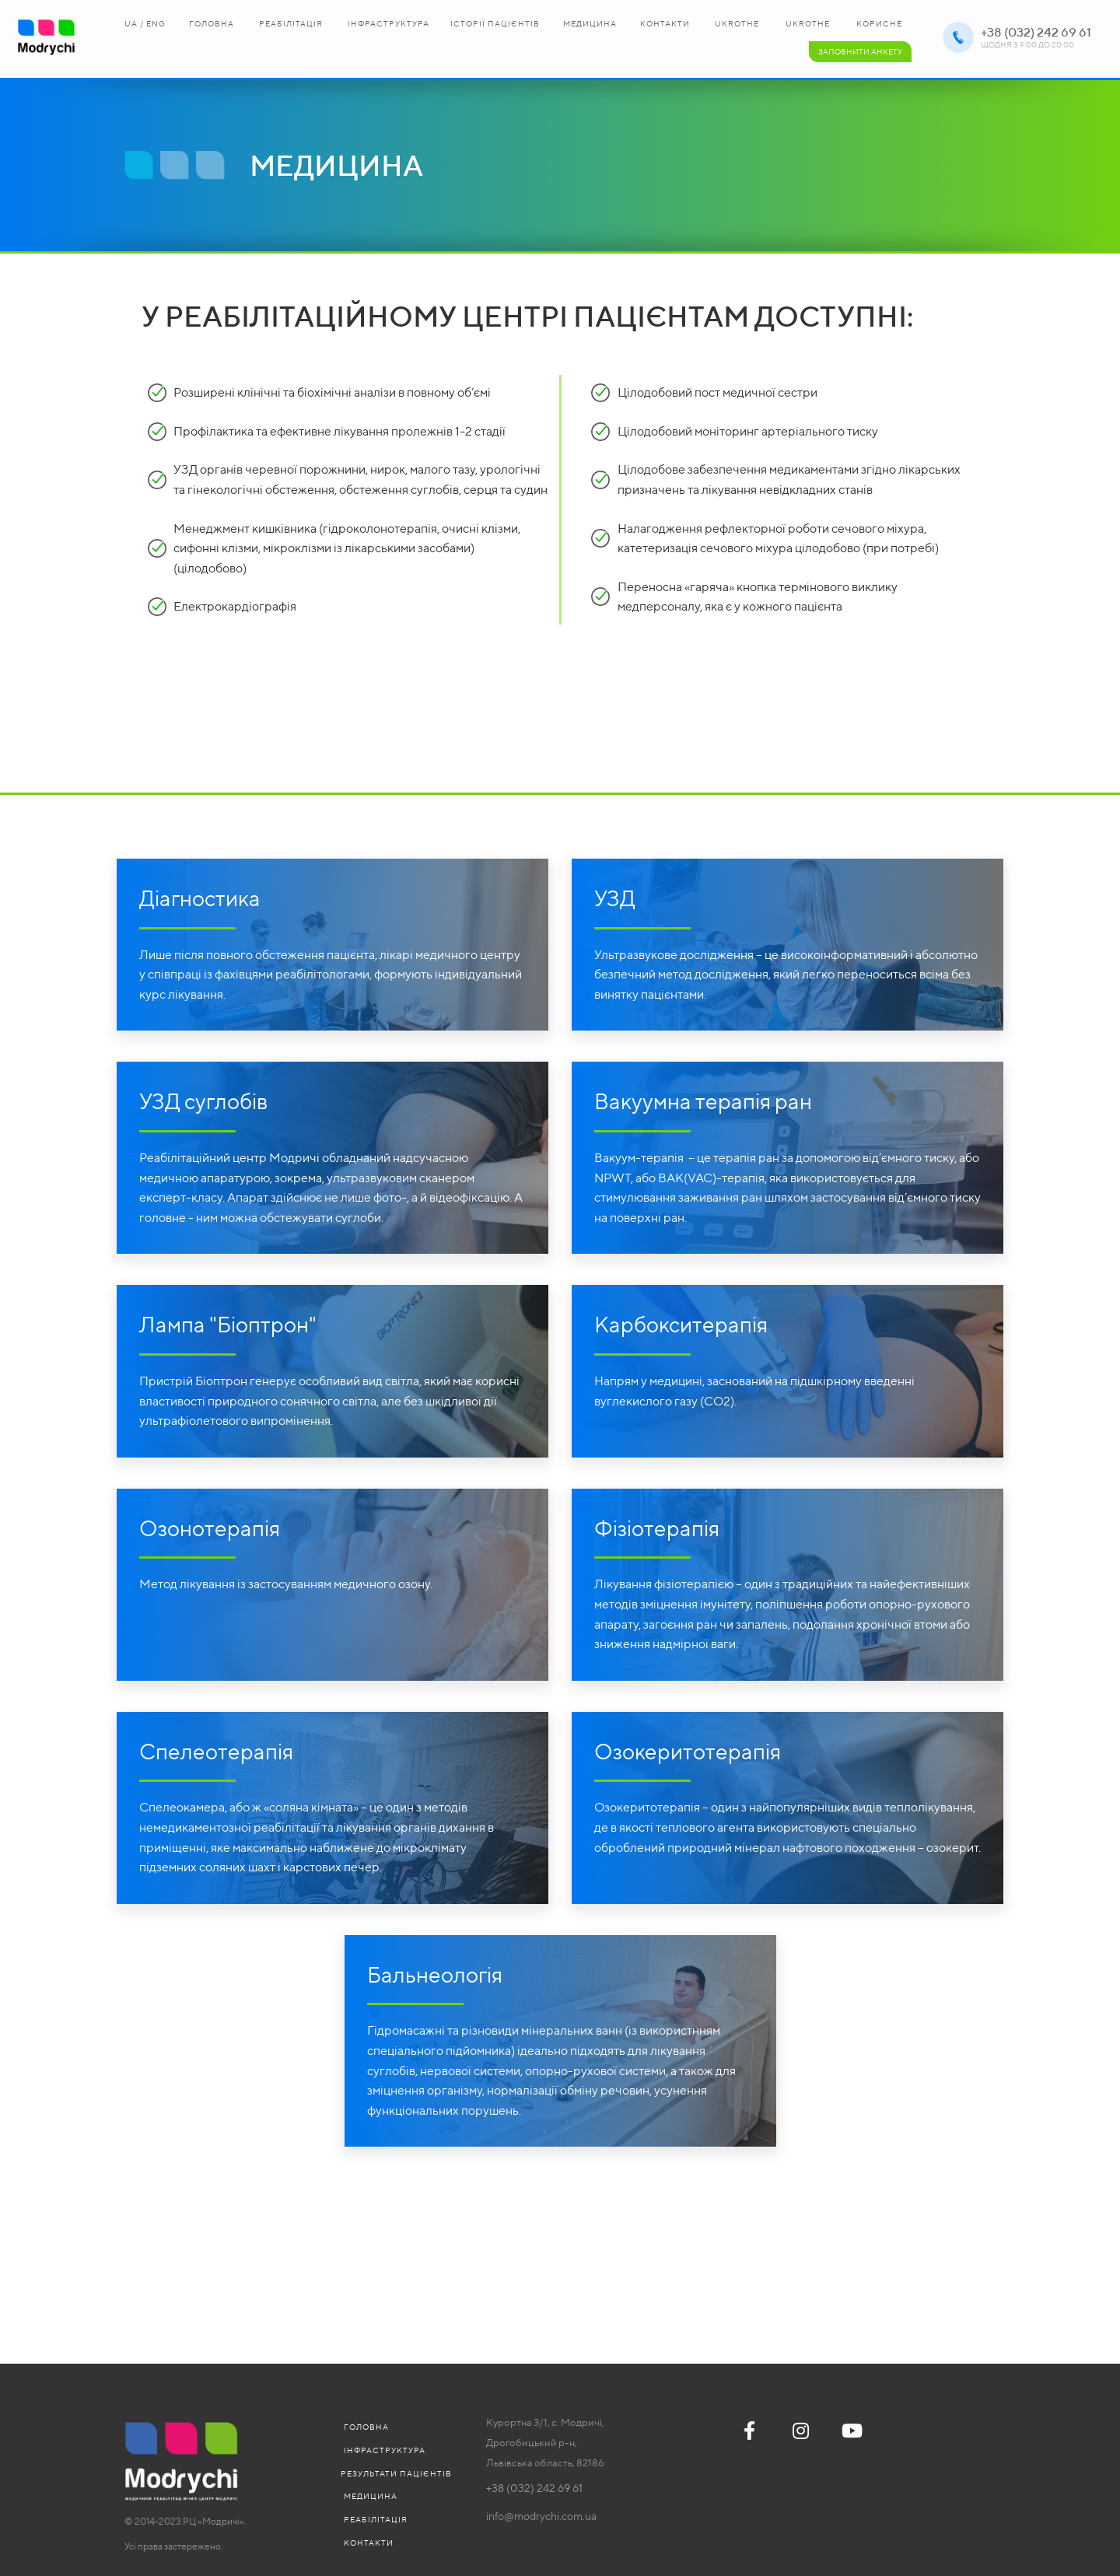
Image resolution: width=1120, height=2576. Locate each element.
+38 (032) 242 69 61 (1036, 32)
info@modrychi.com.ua (541, 2516)
